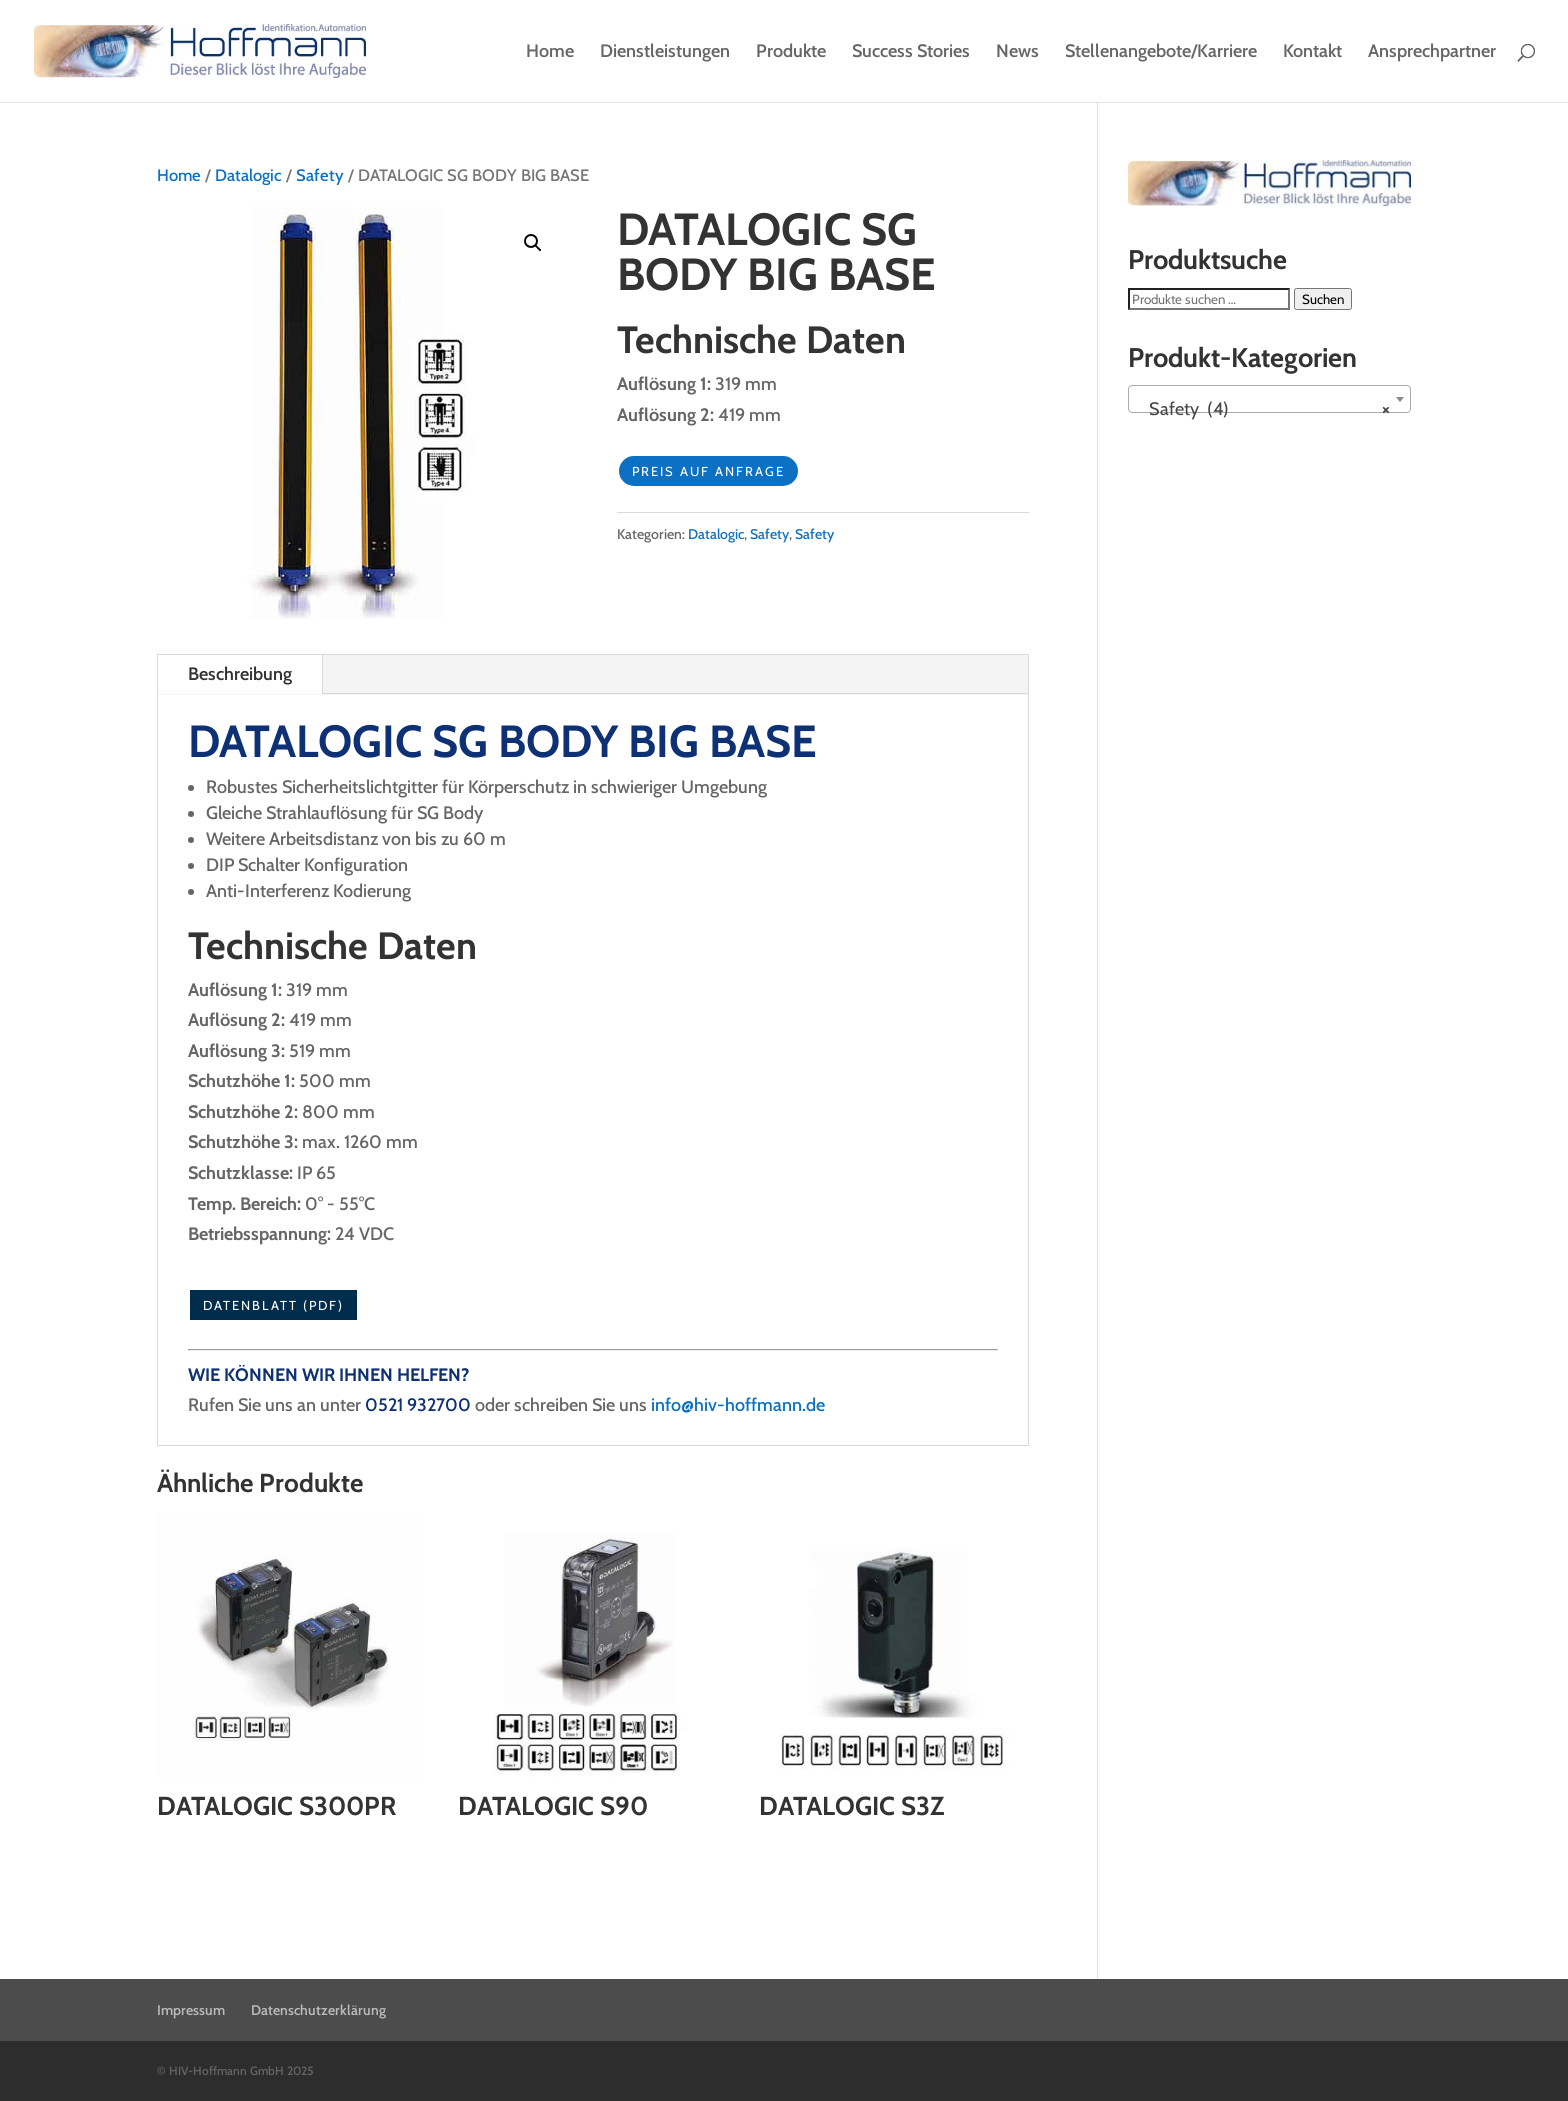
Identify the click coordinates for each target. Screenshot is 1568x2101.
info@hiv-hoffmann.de (738, 1405)
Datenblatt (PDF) (273, 1305)
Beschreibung (240, 674)
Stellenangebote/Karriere (1161, 53)
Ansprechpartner (1432, 53)
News (1017, 53)
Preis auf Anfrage (708, 471)
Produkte (791, 53)
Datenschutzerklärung (318, 2010)
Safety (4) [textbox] (1264, 409)
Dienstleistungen (665, 53)
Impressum (191, 2010)
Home (550, 53)
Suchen (1323, 299)
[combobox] (1270, 399)
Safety (320, 175)
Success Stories (911, 53)
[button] (533, 243)
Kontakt (1312, 53)
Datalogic (248, 175)
